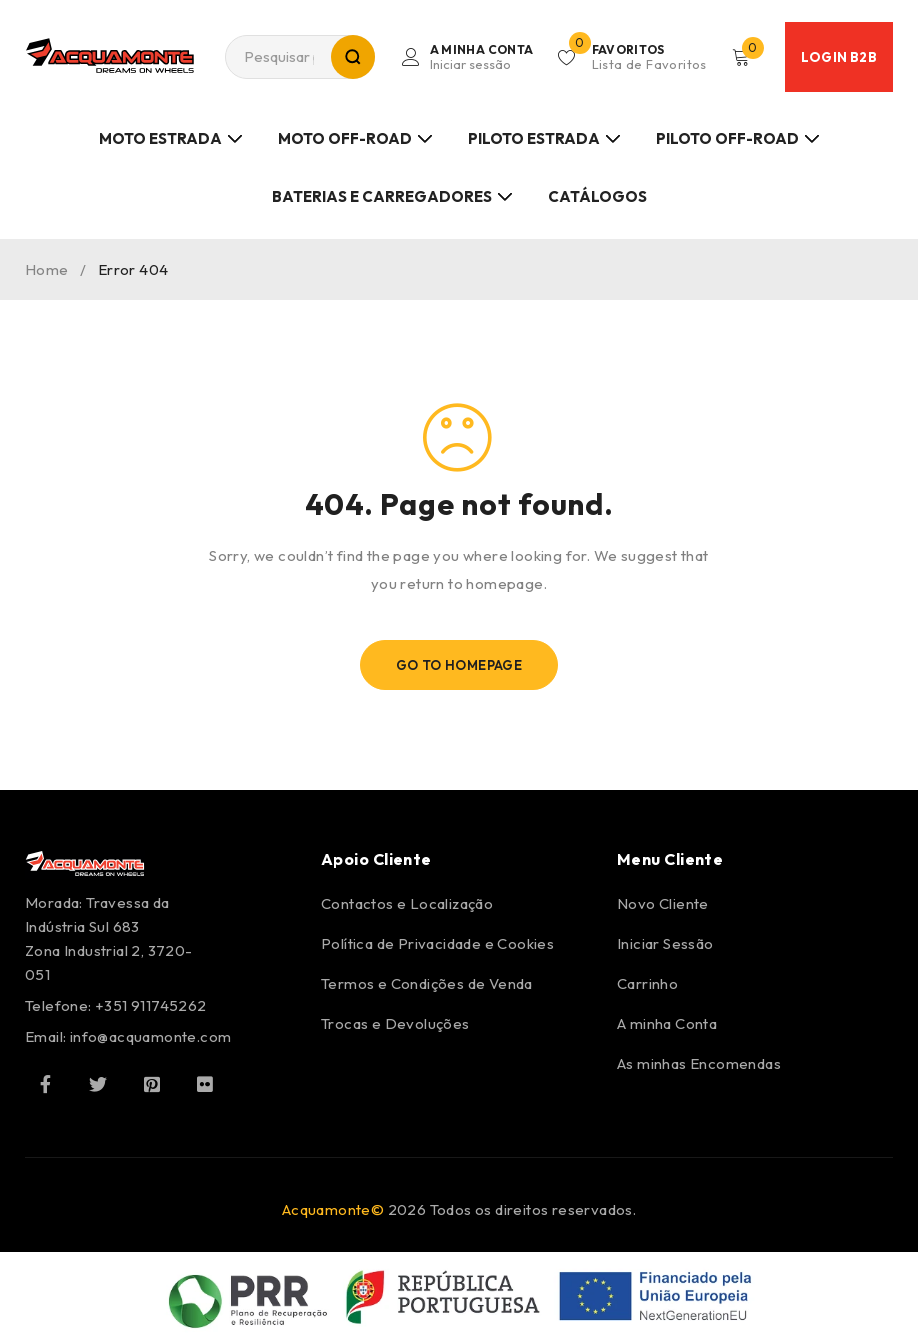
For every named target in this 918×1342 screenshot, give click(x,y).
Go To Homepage (459, 665)
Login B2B (839, 57)
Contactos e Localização (407, 903)
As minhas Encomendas (699, 1063)
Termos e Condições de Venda (427, 983)
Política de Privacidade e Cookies (437, 943)
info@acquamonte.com (151, 1036)
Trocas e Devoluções (395, 1023)
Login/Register (479, 57)
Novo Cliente (663, 903)
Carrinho (647, 983)
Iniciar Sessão (665, 943)
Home (47, 269)
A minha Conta (667, 1023)
